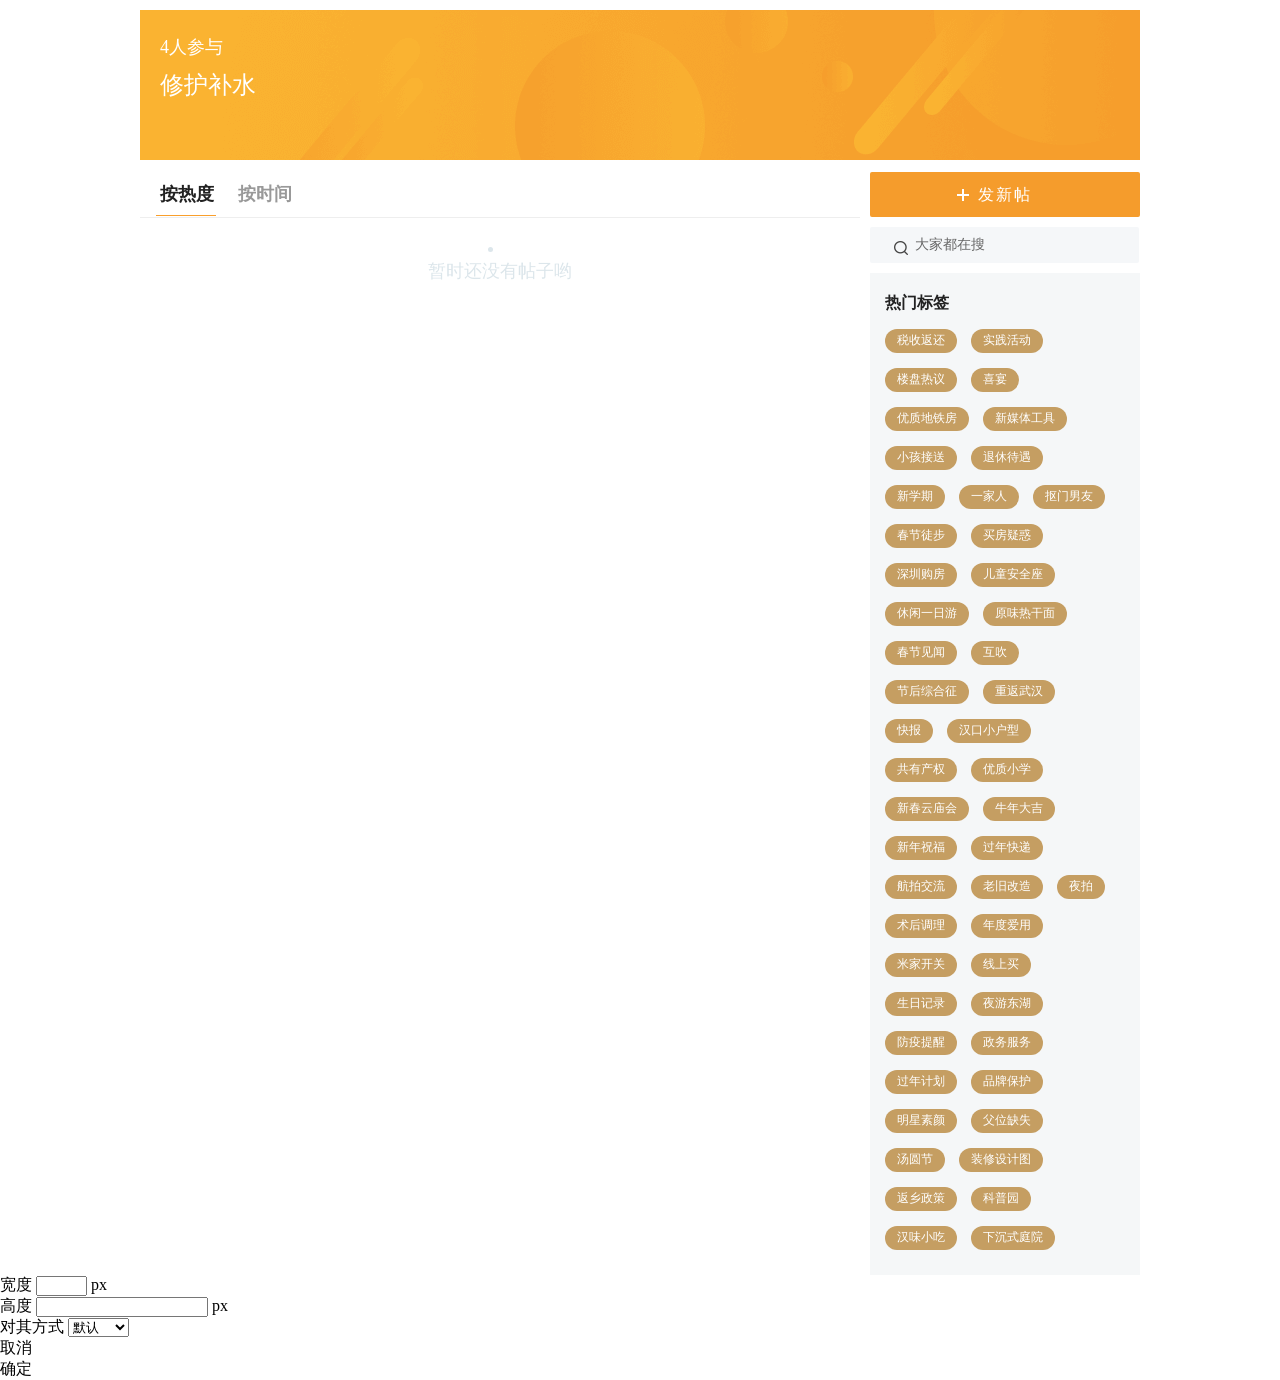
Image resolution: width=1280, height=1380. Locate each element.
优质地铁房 (927, 418)
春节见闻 (921, 652)
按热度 (187, 194)
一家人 (989, 496)
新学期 (915, 496)
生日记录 (921, 1003)
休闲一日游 (927, 613)
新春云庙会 (927, 808)
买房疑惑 (1007, 535)
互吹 (995, 652)
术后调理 (921, 925)
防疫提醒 (921, 1042)
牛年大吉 (1019, 808)
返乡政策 (921, 1198)
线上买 (1001, 964)
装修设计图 (1001, 1159)
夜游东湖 (1007, 1003)
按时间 (265, 194)
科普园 (1001, 1198)
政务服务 (1007, 1042)
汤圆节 (915, 1159)
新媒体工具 (1025, 418)
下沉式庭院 (1013, 1237)
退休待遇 (1007, 457)
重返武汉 (1019, 691)
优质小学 (1007, 769)
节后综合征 (927, 691)
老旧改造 (1007, 886)
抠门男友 (1069, 496)
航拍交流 (921, 886)
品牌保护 (1007, 1081)
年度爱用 (1007, 925)
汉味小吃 (921, 1237)
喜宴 (995, 379)
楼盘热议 (921, 379)
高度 (16, 1305)
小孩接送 (921, 457)
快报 (909, 730)
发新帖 (1005, 194)
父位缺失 (1007, 1120)
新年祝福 (921, 847)
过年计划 (921, 1081)
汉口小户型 (989, 730)
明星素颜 (921, 1120)
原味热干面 (1025, 613)
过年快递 (1007, 847)
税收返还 (921, 340)
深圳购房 (921, 574)
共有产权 (921, 769)
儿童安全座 (1013, 574)
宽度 (16, 1284)
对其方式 (32, 1326)
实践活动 (1007, 340)
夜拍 (1081, 886)
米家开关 (921, 964)
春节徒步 (921, 535)
